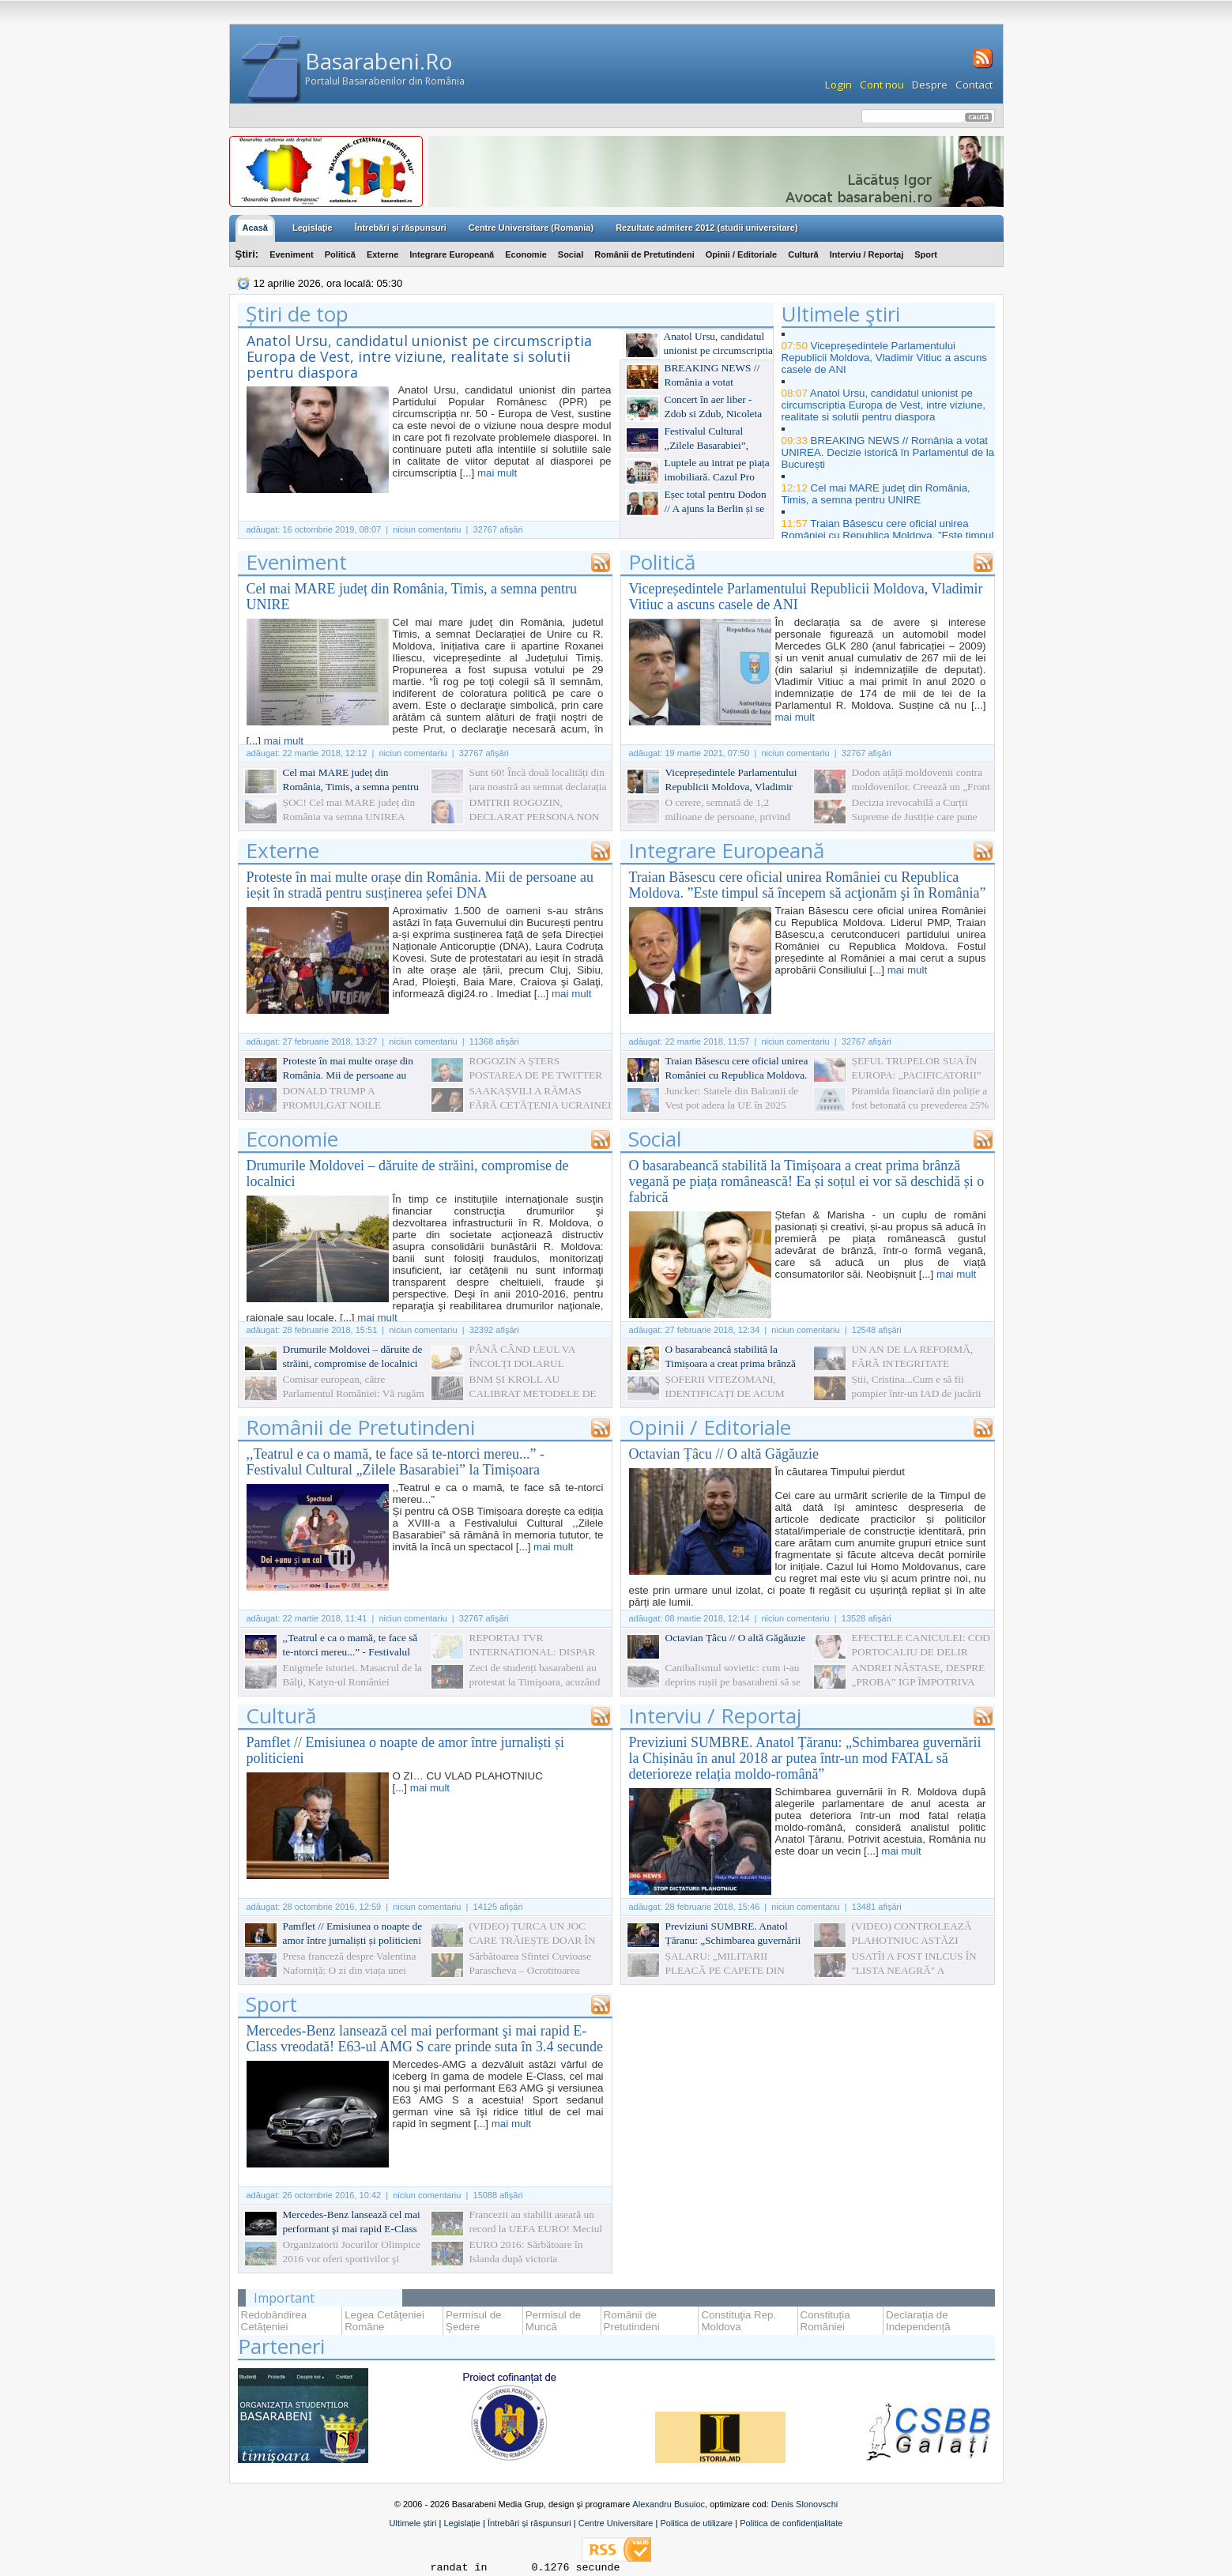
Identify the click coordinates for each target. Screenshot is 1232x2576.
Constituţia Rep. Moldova (738, 2321)
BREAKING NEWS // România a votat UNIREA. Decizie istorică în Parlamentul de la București (888, 452)
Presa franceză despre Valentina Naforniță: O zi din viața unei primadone (349, 1970)
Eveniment (291, 254)
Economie (526, 254)
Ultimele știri (413, 2523)
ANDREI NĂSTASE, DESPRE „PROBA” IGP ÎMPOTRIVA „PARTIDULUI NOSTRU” (918, 1682)
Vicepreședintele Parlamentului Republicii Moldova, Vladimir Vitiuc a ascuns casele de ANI (885, 357)
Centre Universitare (616, 2523)
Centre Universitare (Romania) (531, 227)
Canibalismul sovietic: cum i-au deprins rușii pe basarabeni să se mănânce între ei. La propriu (733, 1682)
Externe (382, 254)
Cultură (803, 254)
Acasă (255, 227)
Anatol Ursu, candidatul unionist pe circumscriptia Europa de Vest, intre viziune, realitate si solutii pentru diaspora (419, 356)
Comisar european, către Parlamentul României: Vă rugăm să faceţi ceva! (353, 1393)
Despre (930, 84)
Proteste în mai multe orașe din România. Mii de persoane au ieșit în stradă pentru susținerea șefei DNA (420, 885)
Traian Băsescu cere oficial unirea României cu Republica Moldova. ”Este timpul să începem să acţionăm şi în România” (888, 535)
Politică (340, 254)
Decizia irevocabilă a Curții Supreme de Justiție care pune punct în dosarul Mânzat (915, 817)
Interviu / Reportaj (867, 254)
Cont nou (882, 84)
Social (570, 254)
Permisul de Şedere (473, 2321)
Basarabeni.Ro (379, 61)
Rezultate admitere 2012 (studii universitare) (706, 227)
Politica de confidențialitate (791, 2523)
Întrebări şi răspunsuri (400, 227)
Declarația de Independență (918, 2321)
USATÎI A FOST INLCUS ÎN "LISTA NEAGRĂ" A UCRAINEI (914, 1970)
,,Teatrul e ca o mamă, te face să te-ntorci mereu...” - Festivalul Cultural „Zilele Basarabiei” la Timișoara (396, 1462)
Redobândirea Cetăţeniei (274, 2321)
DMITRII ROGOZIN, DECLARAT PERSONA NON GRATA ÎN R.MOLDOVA (534, 817)
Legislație (461, 2523)
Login (838, 84)
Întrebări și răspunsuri (529, 2523)
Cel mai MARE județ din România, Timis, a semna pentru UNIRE (876, 494)
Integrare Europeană (451, 254)
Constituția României (825, 2321)
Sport (925, 254)
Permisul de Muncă (553, 2321)
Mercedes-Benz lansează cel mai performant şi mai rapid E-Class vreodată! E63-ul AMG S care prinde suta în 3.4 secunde (425, 2038)
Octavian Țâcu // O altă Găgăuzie (724, 1454)
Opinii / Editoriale (741, 254)
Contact (974, 84)
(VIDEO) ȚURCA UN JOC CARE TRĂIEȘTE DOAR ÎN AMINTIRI (532, 1940)
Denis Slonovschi (804, 2504)
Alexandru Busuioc (668, 2504)
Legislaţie (312, 227)
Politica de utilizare (696, 2523)
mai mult (497, 473)
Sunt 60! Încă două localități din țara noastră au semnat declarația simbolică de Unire (538, 786)
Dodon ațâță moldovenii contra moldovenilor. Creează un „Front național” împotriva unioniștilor (921, 786)
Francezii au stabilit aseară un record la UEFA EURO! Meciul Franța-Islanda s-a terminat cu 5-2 (540, 2229)
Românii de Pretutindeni (644, 254)
